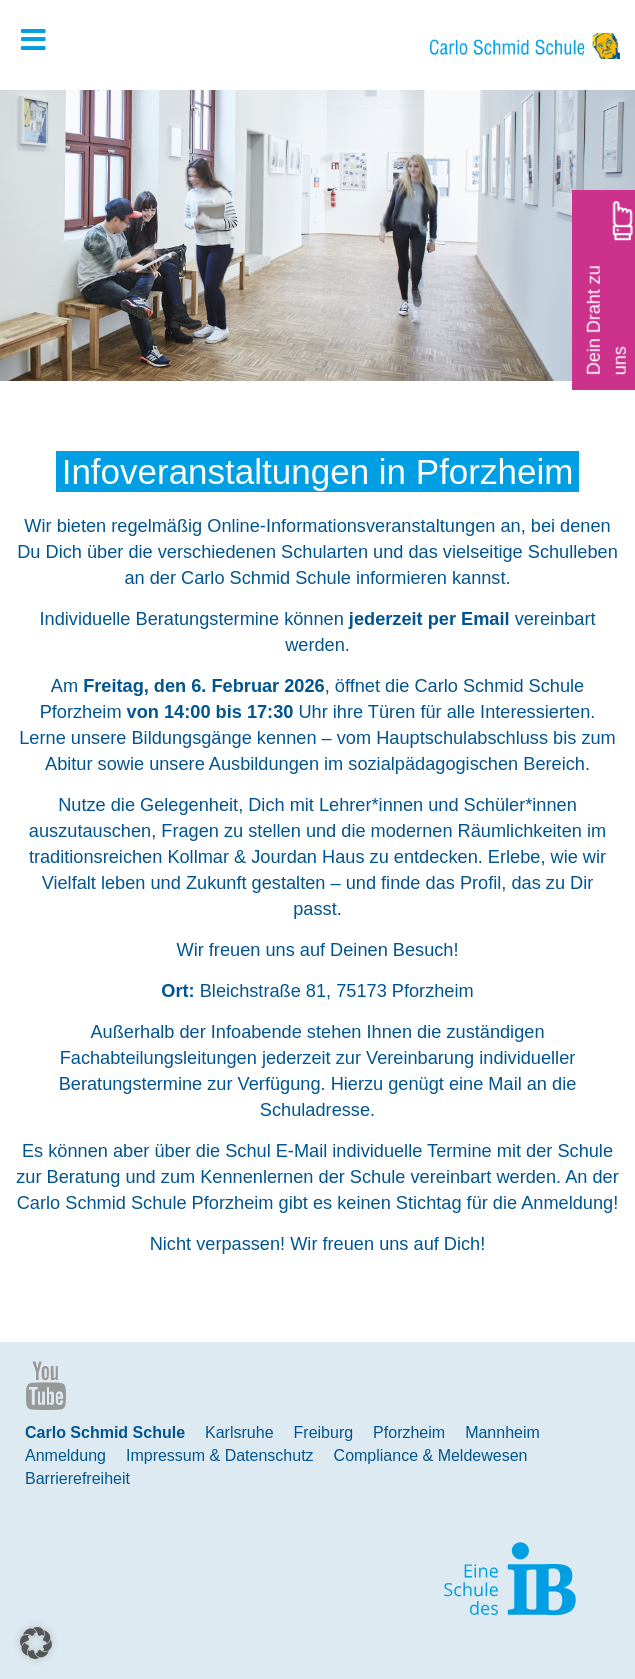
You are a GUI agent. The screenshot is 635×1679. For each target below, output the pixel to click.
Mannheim (502, 1432)
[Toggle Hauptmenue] (43, 41)
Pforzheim (409, 1432)
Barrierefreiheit (77, 1478)
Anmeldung (65, 1455)
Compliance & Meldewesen (431, 1455)
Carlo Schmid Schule (105, 1432)
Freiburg (324, 1432)
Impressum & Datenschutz (220, 1455)
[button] (36, 1643)
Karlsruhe (239, 1432)
